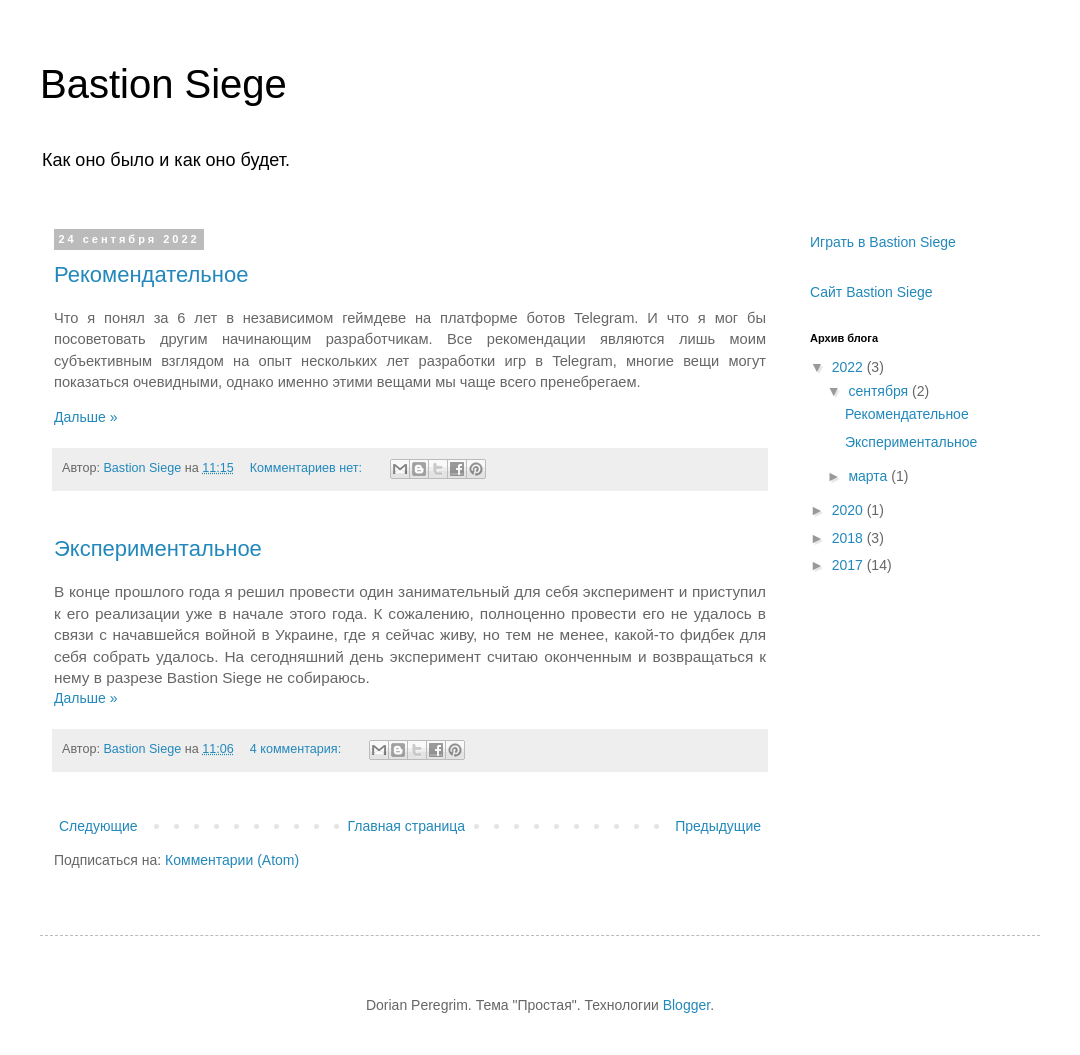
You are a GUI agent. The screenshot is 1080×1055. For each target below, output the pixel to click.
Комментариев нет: (308, 468)
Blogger (686, 1005)
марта (869, 476)
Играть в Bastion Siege (883, 242)
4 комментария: (297, 749)
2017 (849, 565)
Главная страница (407, 826)
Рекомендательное (151, 274)
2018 (849, 538)
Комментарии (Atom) (232, 860)
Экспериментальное (158, 548)
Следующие (98, 826)
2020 (849, 510)
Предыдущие (718, 826)
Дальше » (85, 417)
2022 (849, 367)
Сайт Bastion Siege (871, 292)
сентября (880, 391)
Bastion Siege (163, 84)
